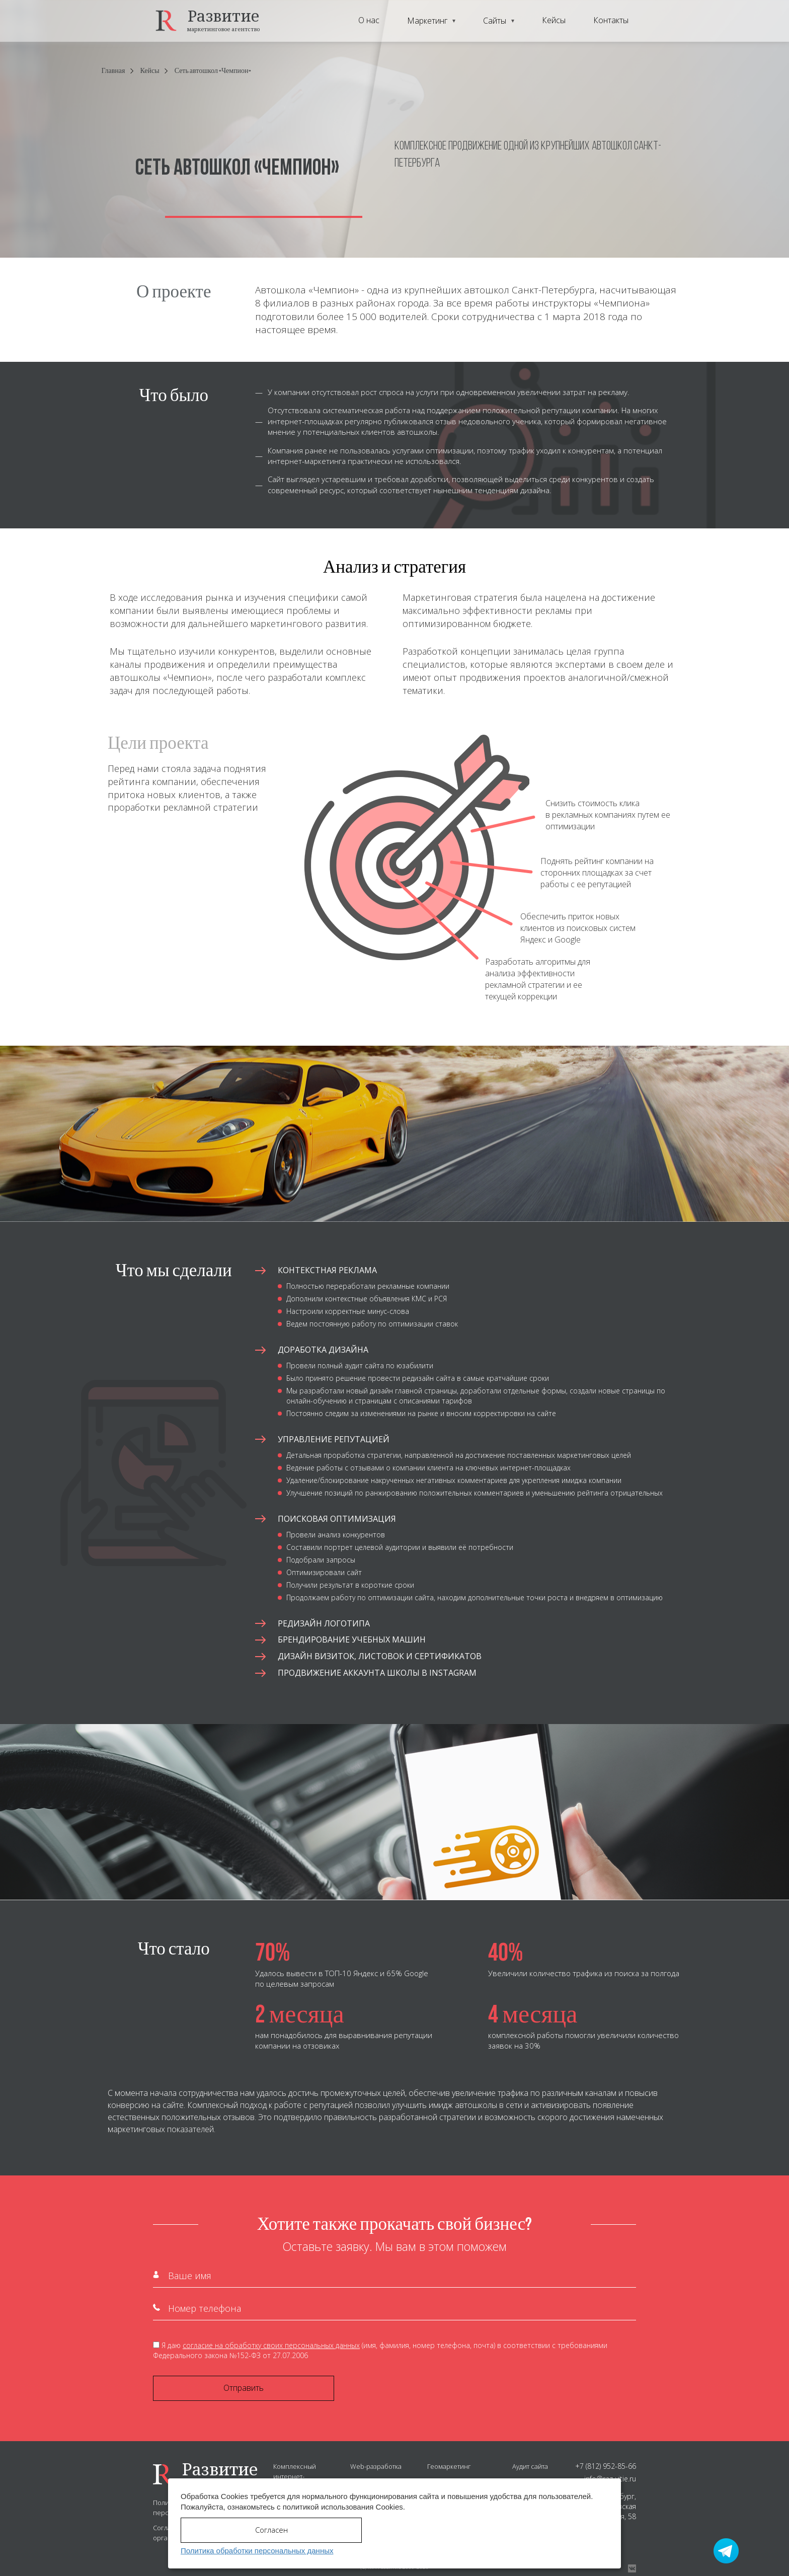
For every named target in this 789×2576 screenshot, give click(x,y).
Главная (113, 70)
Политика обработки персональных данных (257, 2550)
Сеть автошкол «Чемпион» (213, 70)
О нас (368, 20)
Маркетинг (427, 20)
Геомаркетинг (449, 2466)
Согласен (271, 2530)
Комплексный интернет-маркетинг (294, 2476)
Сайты (494, 20)
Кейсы (554, 20)
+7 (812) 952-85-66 (605, 2466)
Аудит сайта (530, 2466)
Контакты (610, 20)
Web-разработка (376, 2466)
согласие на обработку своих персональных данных (271, 2345)
